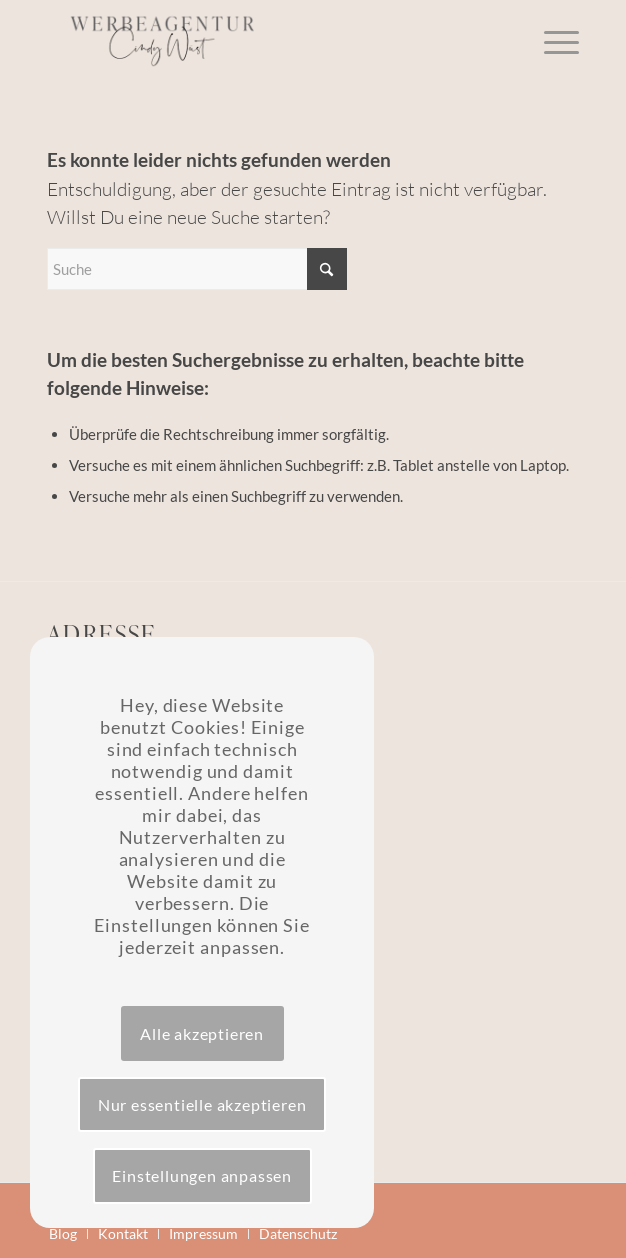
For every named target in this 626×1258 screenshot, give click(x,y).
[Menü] (551, 40)
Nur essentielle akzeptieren (202, 1104)
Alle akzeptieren (202, 1033)
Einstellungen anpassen (202, 1175)
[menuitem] (551, 40)
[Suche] (197, 269)
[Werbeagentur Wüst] (260, 40)
